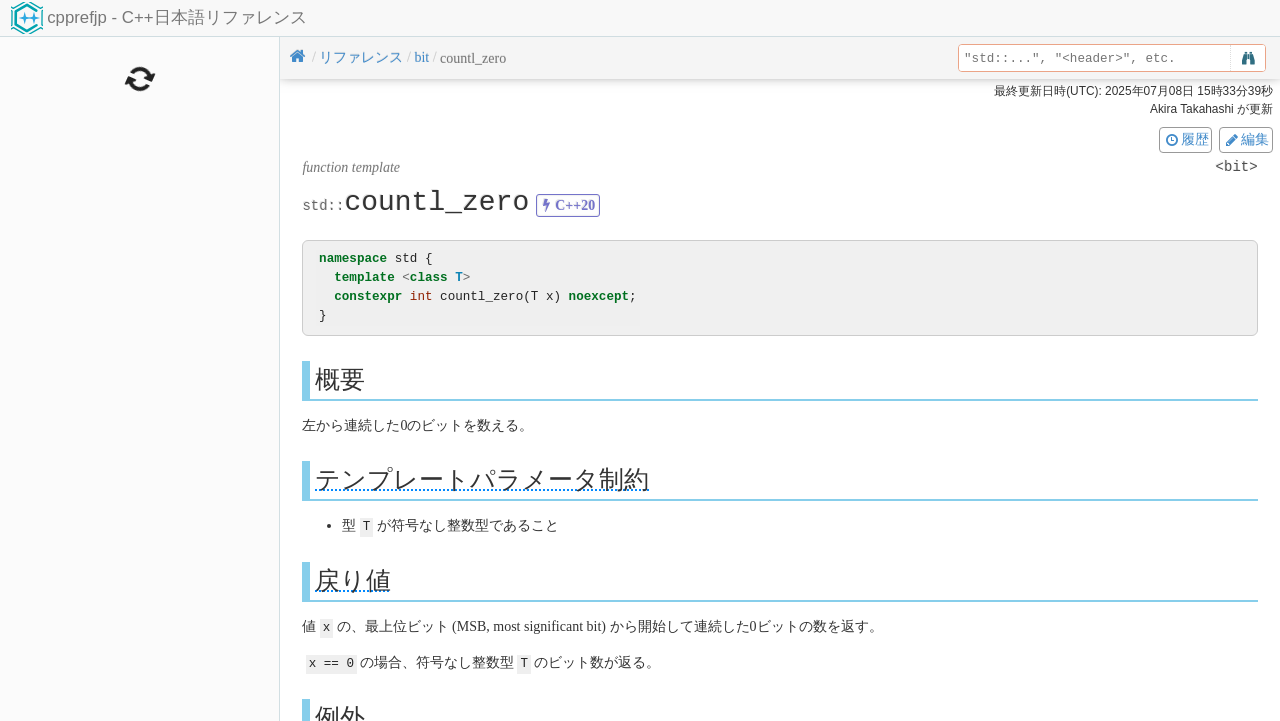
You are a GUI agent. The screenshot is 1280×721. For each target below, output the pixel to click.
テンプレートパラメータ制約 (482, 479)
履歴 (1186, 139)
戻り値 (353, 579)
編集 (1246, 139)
